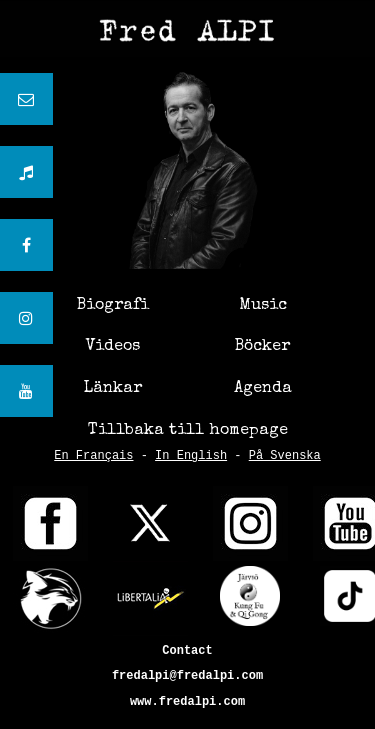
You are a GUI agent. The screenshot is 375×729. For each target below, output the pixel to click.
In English (191, 456)
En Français (93, 456)
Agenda (263, 389)
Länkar (113, 389)
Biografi (113, 306)
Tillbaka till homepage (188, 431)
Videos (113, 347)
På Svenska (285, 456)
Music (263, 306)
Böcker (262, 347)
